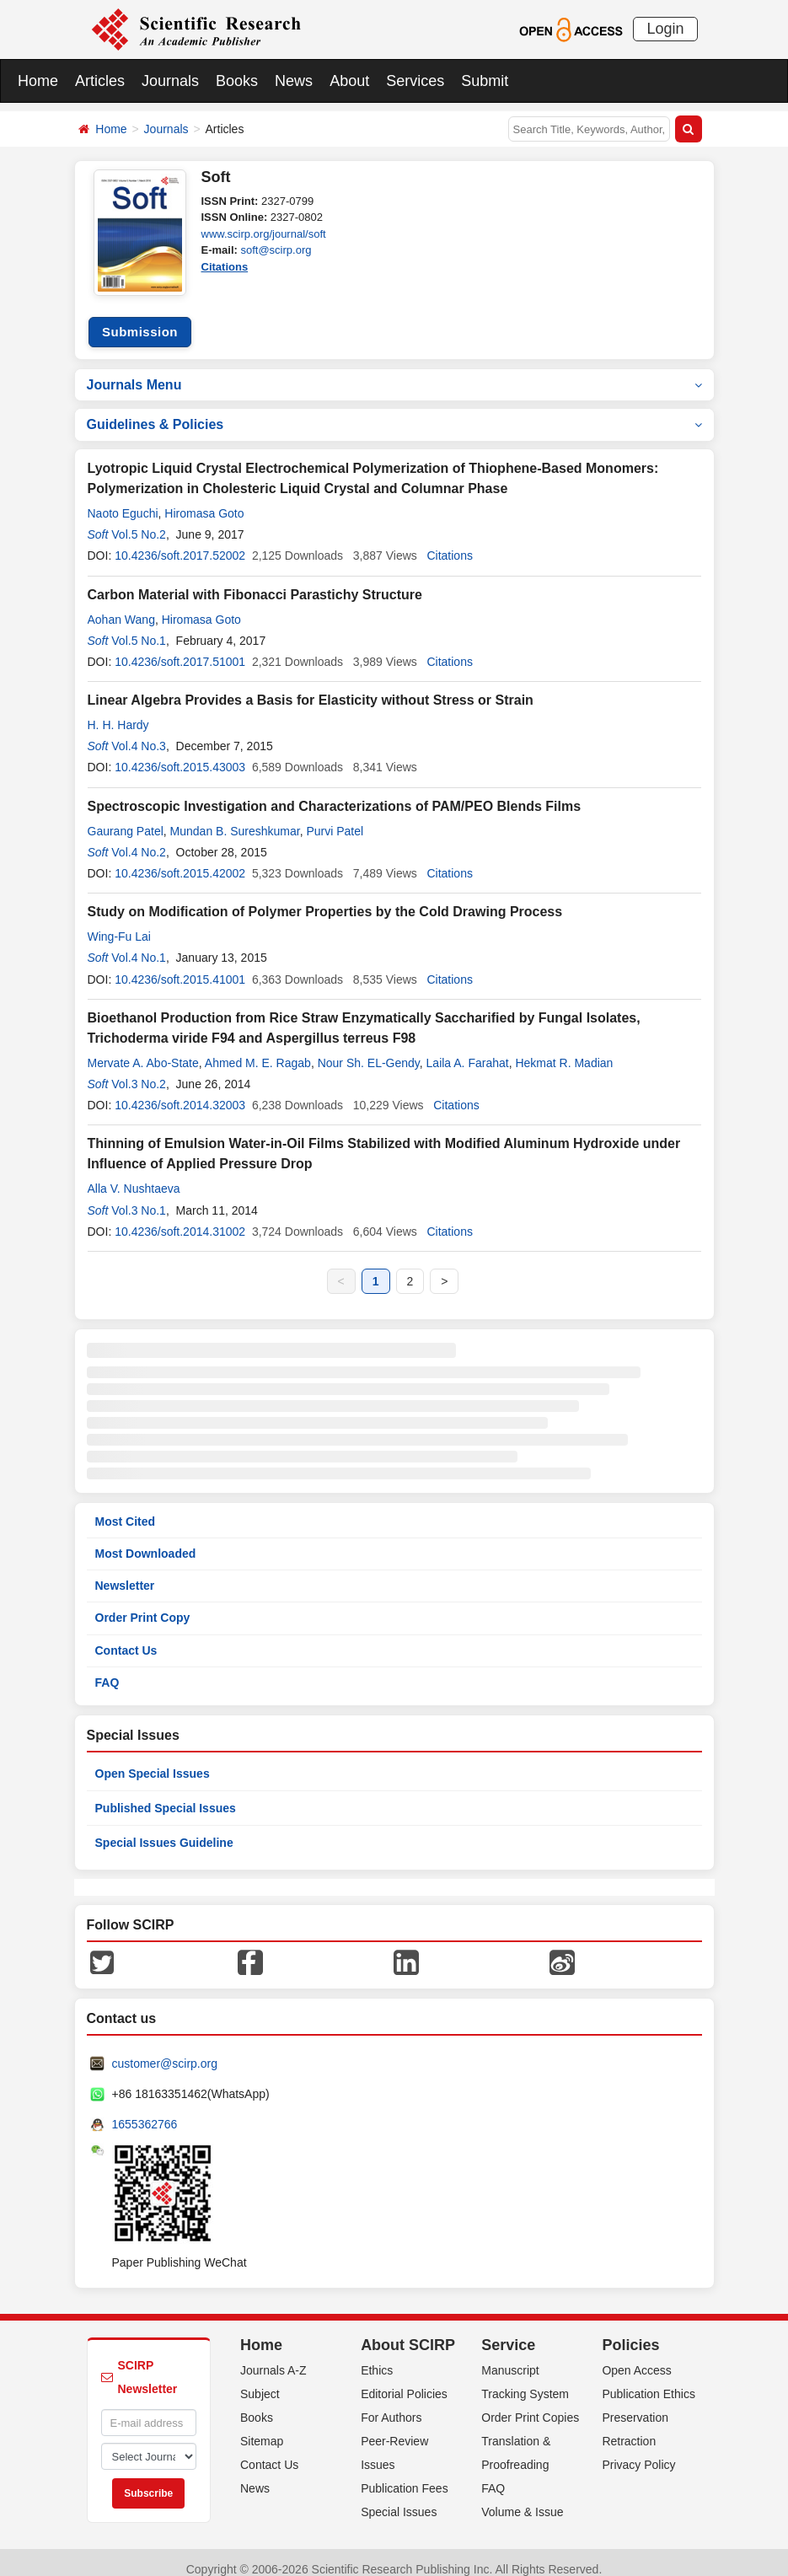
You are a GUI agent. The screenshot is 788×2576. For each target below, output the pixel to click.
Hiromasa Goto (204, 500)
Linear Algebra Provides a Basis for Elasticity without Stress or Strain (310, 687)
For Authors (391, 2404)
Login (664, 28)
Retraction (629, 2427)
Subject (260, 2380)
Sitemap (261, 2427)
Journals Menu (394, 371)
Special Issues (399, 2498)
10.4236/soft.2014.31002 (180, 1218)
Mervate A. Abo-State (143, 1049)
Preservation (635, 2404)
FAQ (107, 1669)
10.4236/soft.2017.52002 (180, 543)
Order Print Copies (530, 2404)
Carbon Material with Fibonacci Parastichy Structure (255, 581)
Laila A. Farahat (467, 1049)
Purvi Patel (334, 817)
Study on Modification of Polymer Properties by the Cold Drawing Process (325, 899)
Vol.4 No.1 (138, 945)
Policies (630, 2332)
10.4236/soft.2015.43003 (180, 754)
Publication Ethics (648, 2380)
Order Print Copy (142, 1605)
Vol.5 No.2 (138, 522)
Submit (484, 80)
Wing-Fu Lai (119, 924)
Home (38, 80)
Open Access (637, 2357)
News (294, 80)
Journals (170, 80)
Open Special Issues (152, 1761)
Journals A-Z (273, 2357)
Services (415, 80)
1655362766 (145, 2111)
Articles (100, 80)
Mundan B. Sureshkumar (235, 817)
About (349, 80)
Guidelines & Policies (394, 412)
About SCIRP (408, 2332)
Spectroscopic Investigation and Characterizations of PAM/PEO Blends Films (335, 793)
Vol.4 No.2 (138, 838)
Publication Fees (404, 2475)
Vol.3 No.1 (138, 1197)
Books (237, 80)
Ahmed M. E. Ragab (258, 1049)
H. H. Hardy (118, 712)
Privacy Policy (638, 2451)
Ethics (377, 2357)
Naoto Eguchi (123, 500)
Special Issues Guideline (164, 1830)
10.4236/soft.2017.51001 (180, 649)
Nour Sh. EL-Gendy (369, 1049)
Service (508, 2332)
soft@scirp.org (275, 250)
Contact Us (126, 1637)
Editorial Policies (404, 2380)
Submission (140, 319)
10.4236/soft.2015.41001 (180, 966)
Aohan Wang (121, 606)
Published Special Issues (165, 1795)
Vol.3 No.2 (138, 1071)
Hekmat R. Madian (564, 1049)
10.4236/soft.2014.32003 (180, 1092)
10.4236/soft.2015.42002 (180, 860)
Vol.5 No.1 (138, 627)
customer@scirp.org (164, 2051)
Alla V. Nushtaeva (134, 1176)
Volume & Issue (522, 2498)
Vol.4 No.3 (138, 733)
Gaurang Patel (125, 817)
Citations (225, 266)
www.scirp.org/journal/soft (263, 234)
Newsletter (125, 1573)
